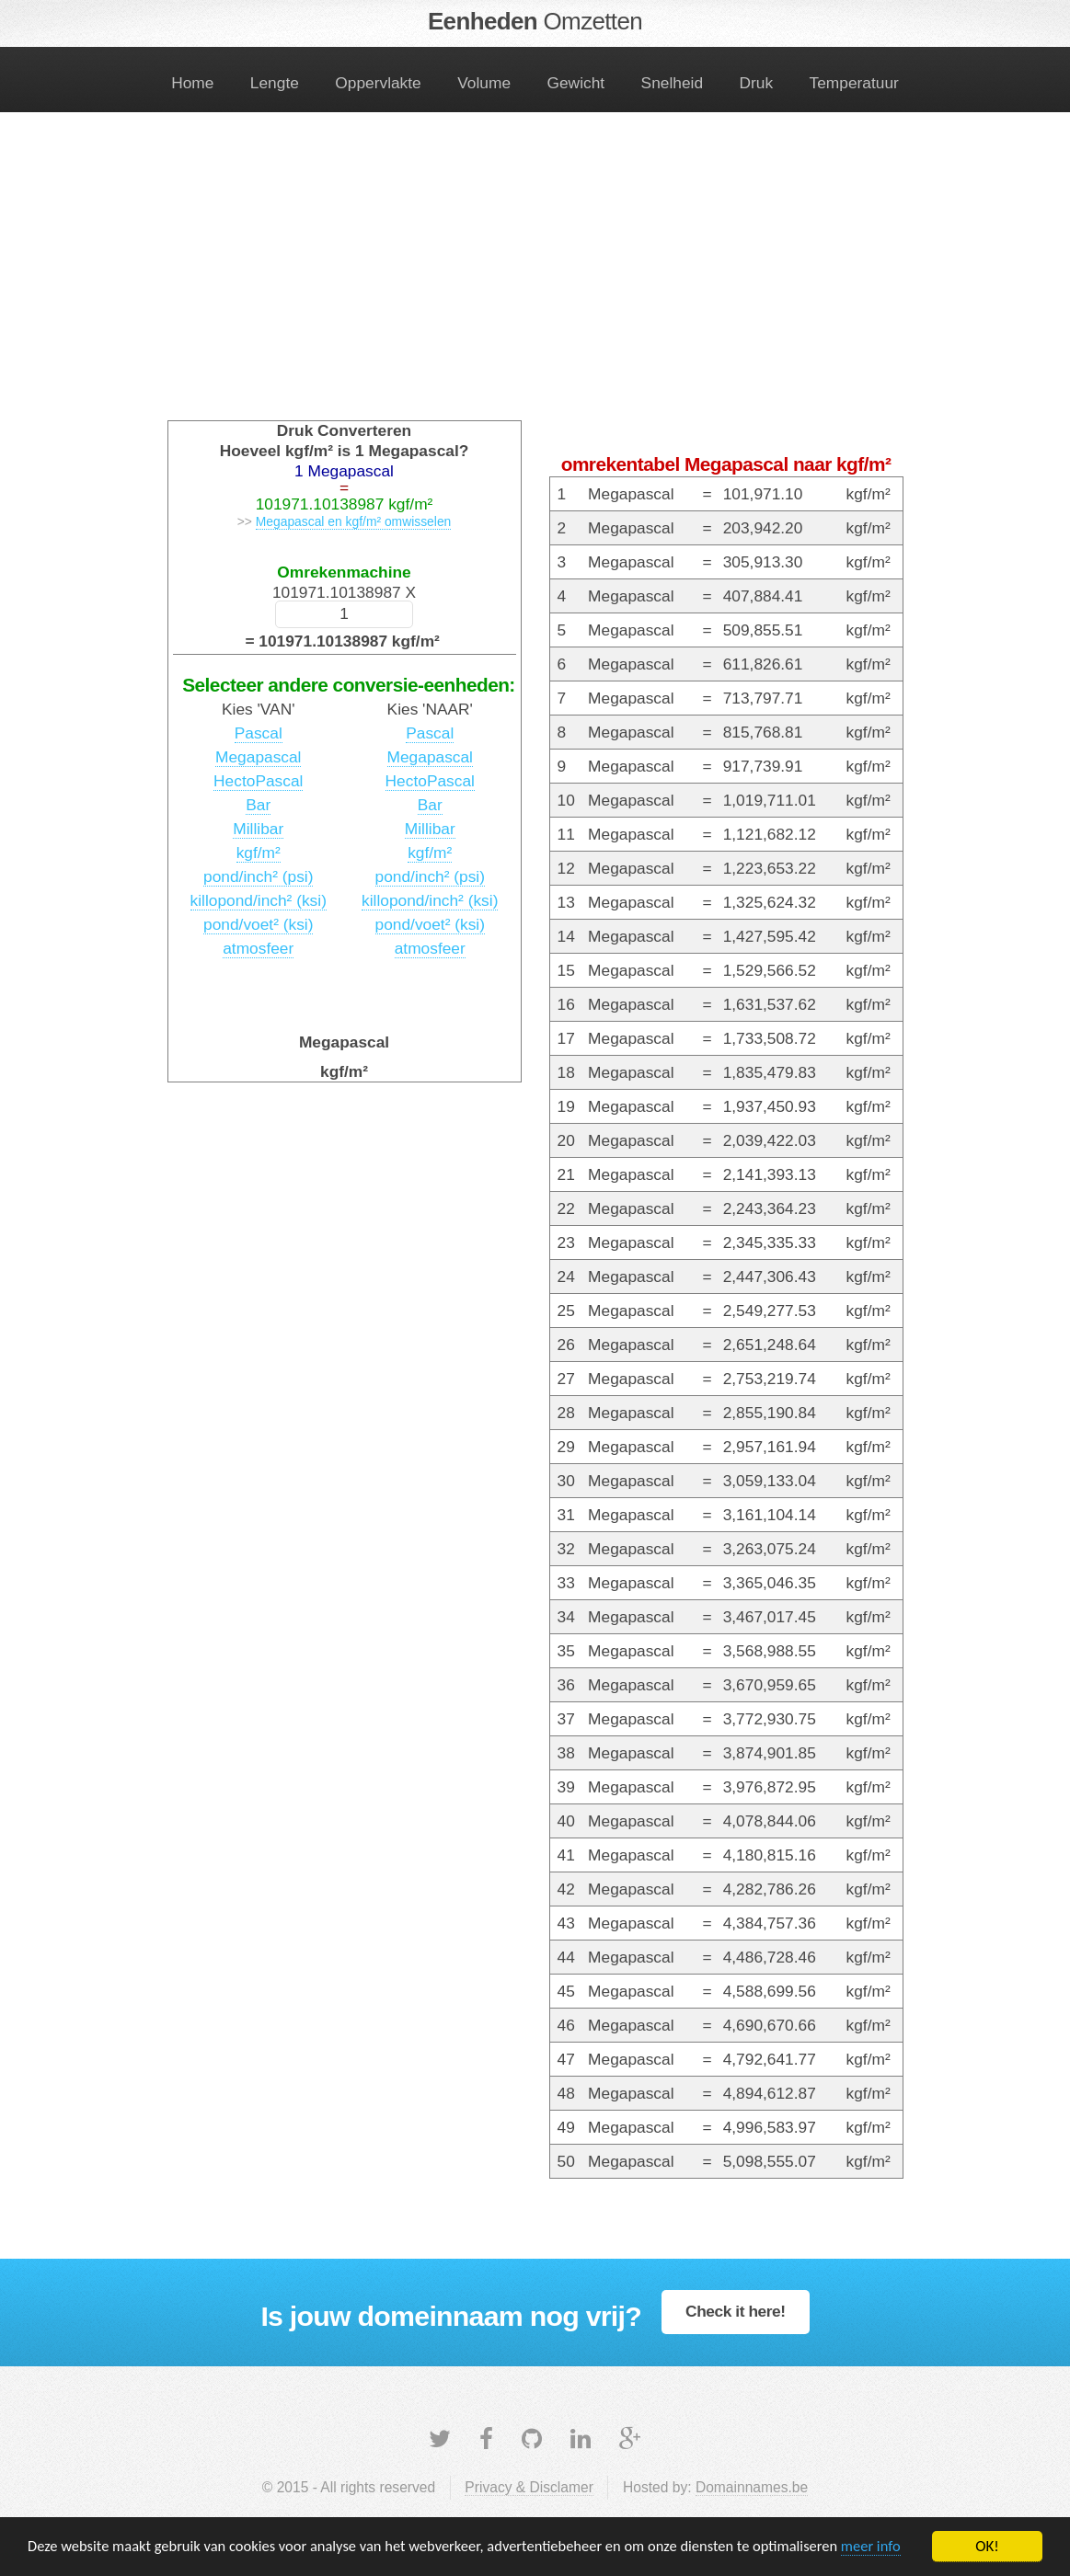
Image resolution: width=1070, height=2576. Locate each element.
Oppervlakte (377, 83)
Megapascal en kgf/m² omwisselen (354, 521)
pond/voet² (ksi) (258, 924)
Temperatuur (854, 83)
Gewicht (576, 83)
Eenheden (535, 21)
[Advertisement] (535, 277)
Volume (484, 83)
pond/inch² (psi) (258, 876)
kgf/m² (258, 852)
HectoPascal (258, 781)
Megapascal (258, 757)
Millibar (258, 828)
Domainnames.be (752, 2487)
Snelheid (672, 83)
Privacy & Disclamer (529, 2487)
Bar (258, 805)
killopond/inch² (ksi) (258, 900)
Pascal (258, 733)
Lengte (274, 83)
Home (192, 83)
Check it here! (735, 2311)
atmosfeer (258, 948)
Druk (757, 83)
